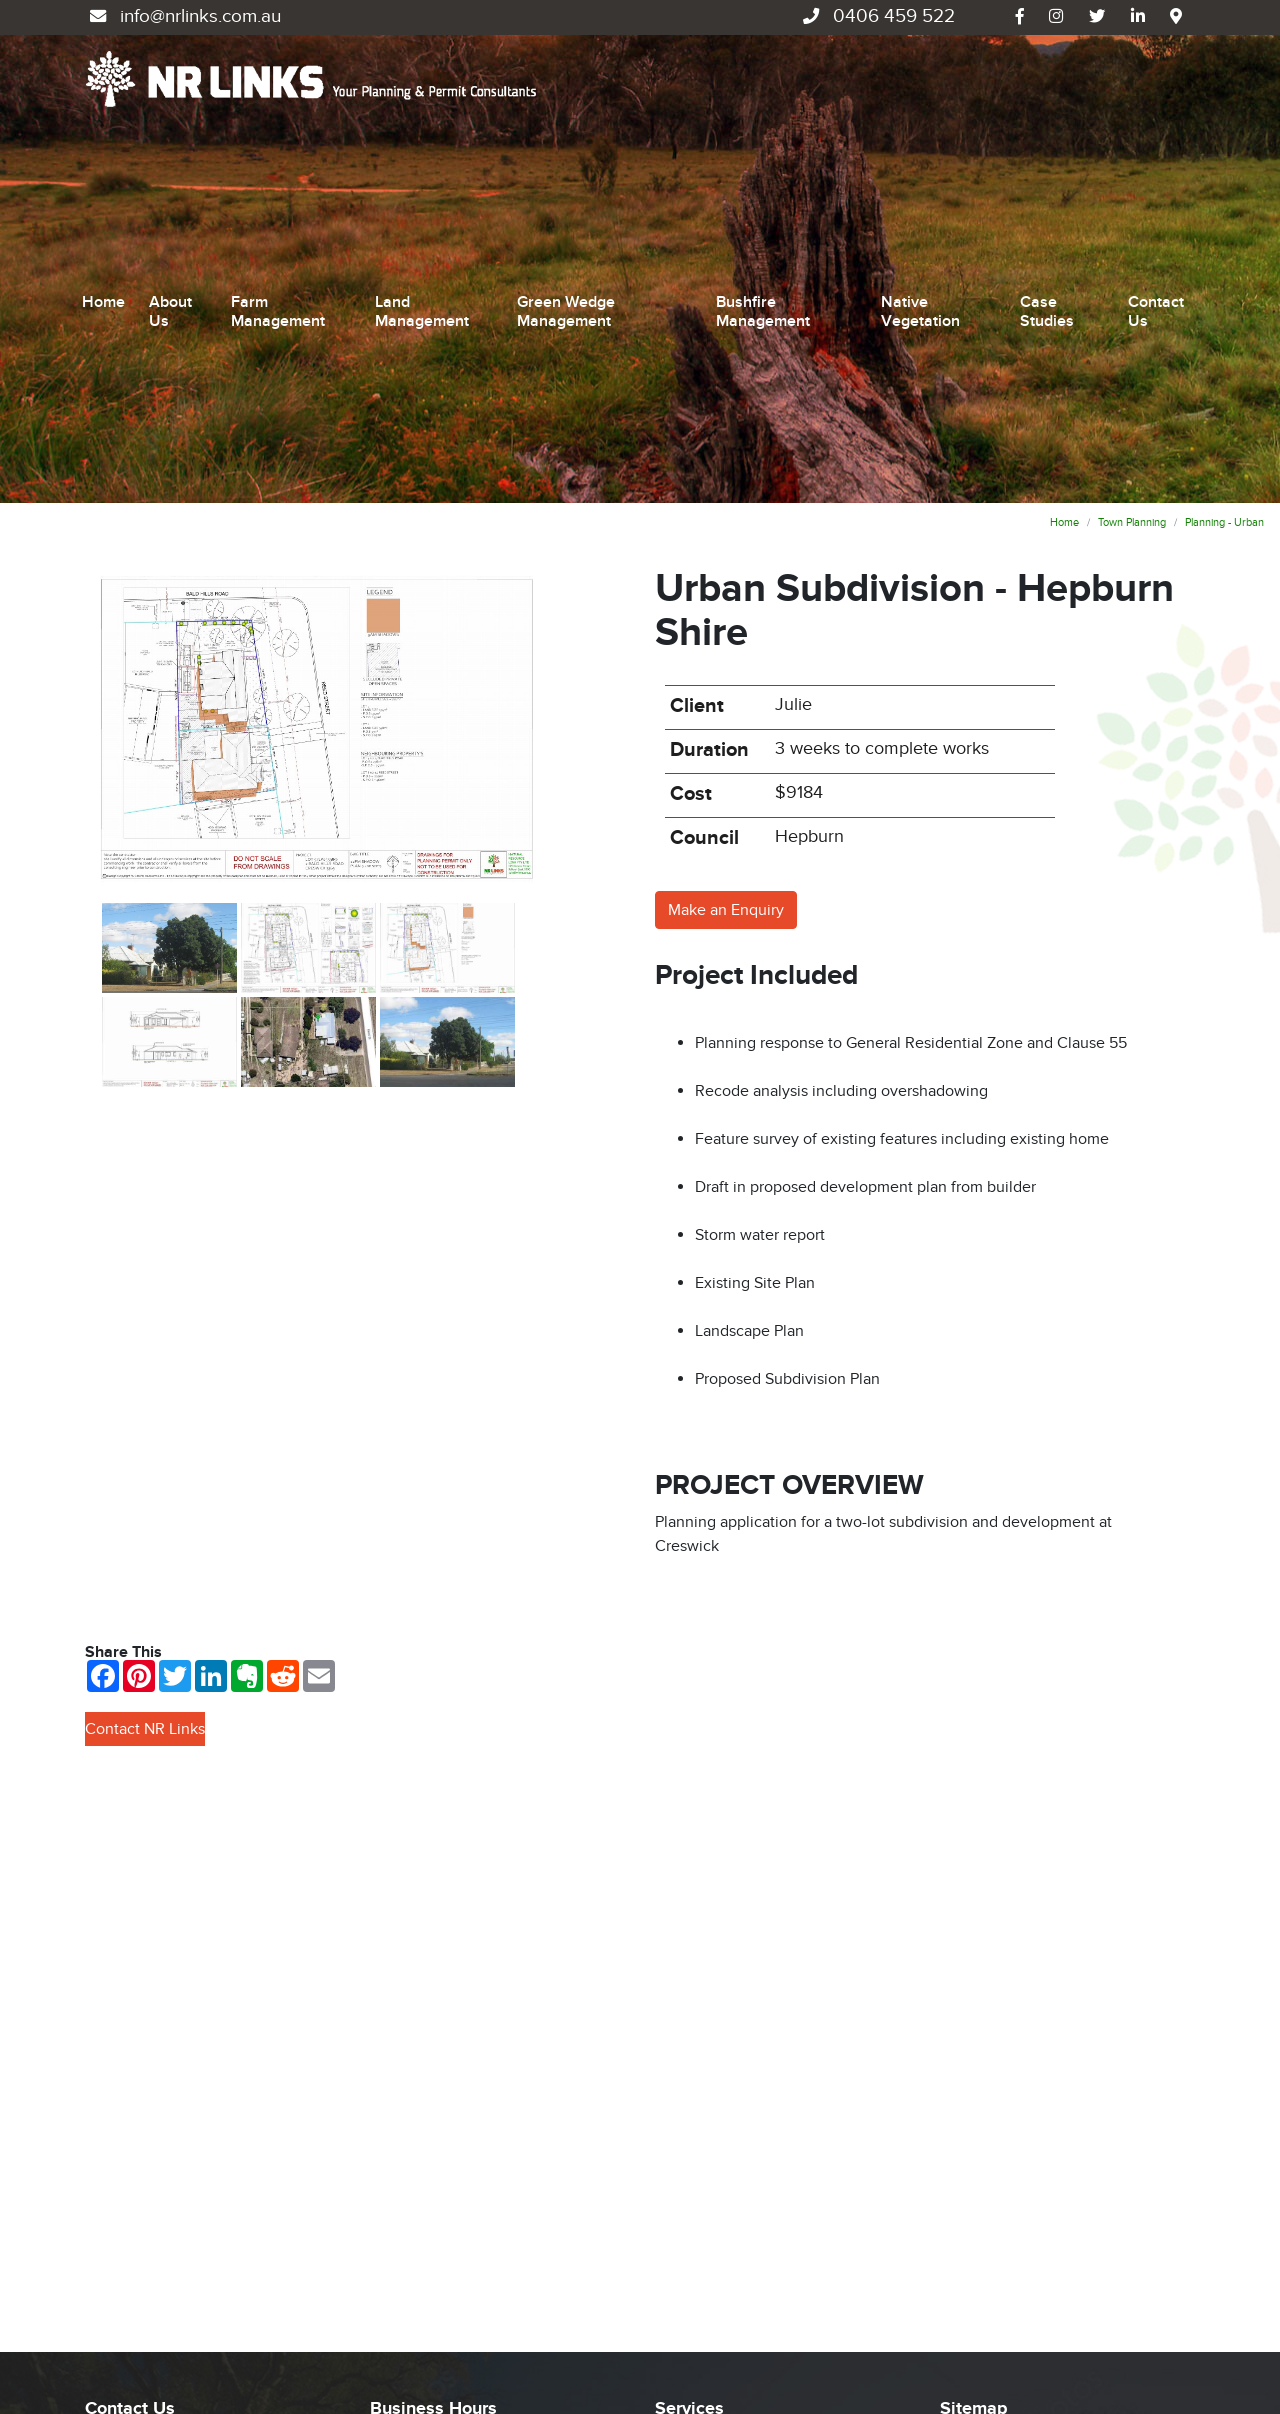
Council (704, 514)
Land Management (422, 149)
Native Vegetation (920, 149)
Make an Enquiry (726, 586)
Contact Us (1156, 149)
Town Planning (1132, 198)
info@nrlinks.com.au (183, 16)
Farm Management (278, 149)
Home (103, 140)
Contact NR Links (145, 1405)
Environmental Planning (738, 2238)
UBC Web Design (176, 2356)
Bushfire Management (763, 149)
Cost (691, 470)
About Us (170, 149)
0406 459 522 (876, 16)
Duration (709, 426)
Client (697, 382)
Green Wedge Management (566, 149)
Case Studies (1047, 149)
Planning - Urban (1224, 198)
